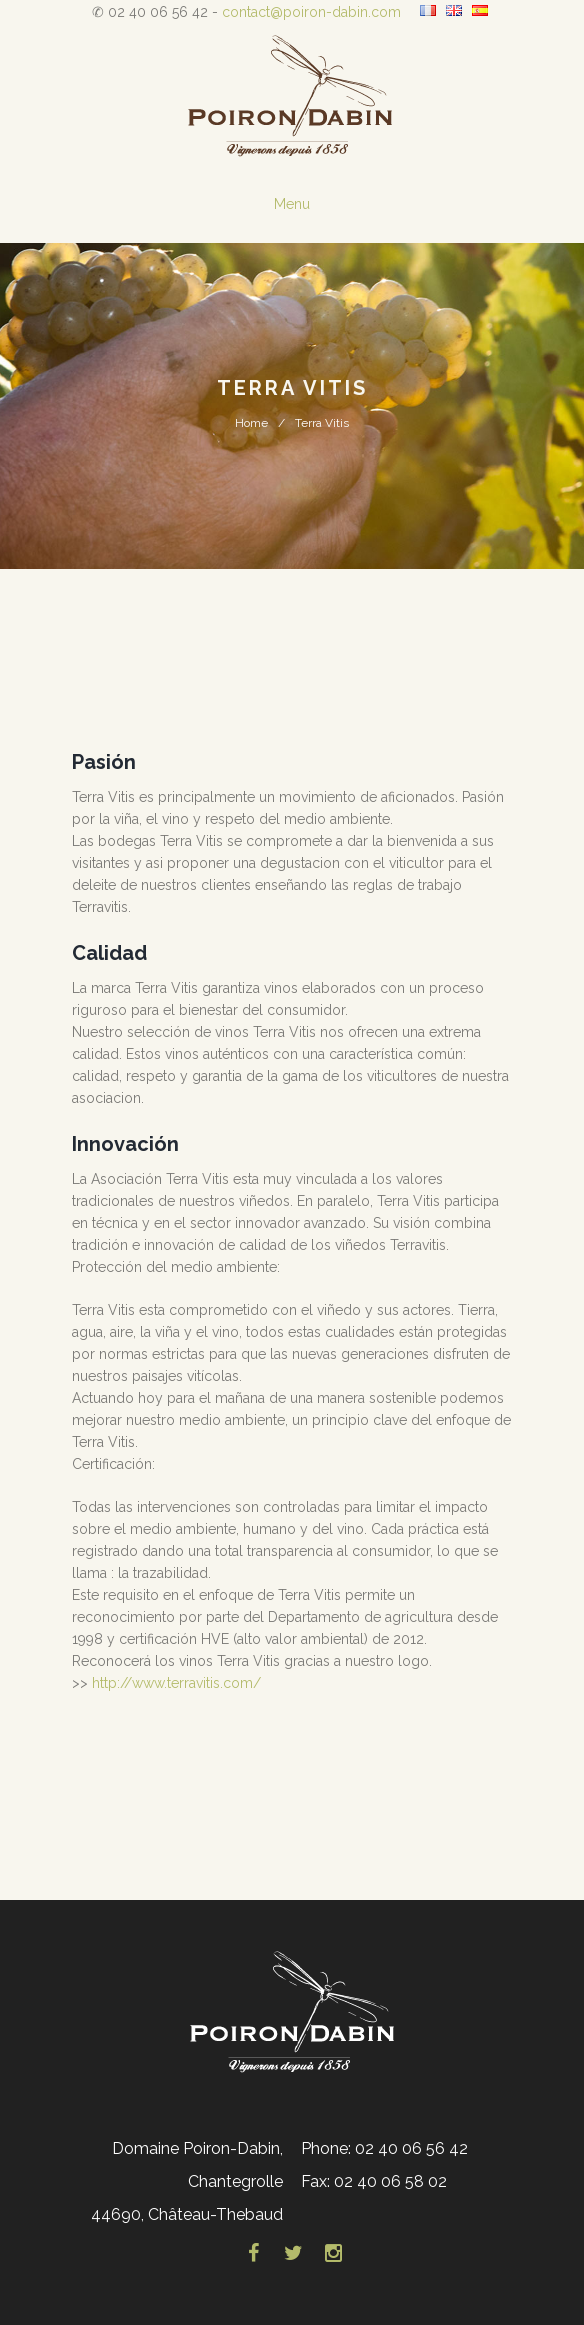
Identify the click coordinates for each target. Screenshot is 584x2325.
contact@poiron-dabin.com (311, 12)
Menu (292, 204)
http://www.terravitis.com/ (176, 1683)
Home (251, 423)
